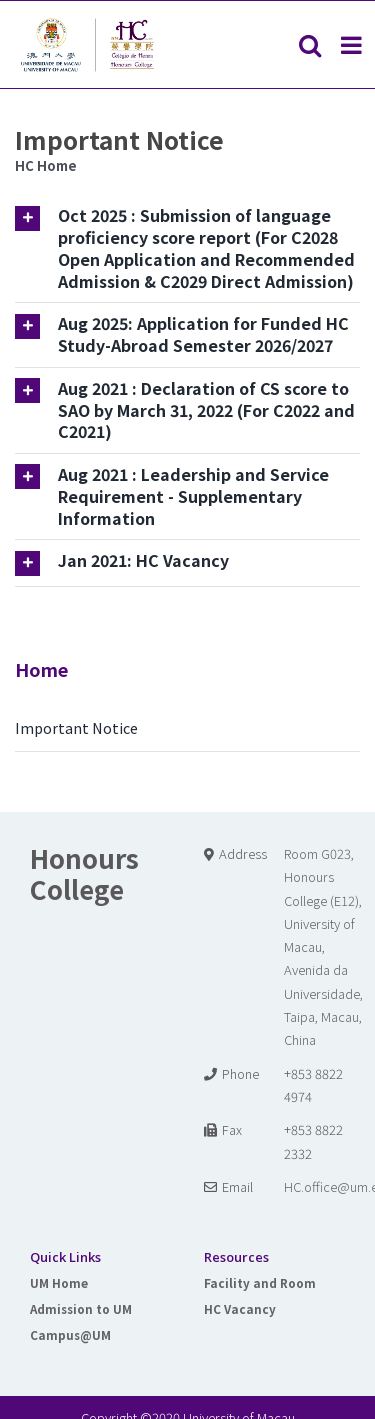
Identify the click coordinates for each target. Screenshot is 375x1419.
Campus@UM (70, 1334)
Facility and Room (260, 1282)
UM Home (59, 1282)
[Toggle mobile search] (310, 45)
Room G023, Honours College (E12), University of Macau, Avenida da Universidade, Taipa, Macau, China (323, 947)
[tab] (187, 248)
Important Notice (76, 727)
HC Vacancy (240, 1308)
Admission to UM (81, 1308)
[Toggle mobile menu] (353, 45)
